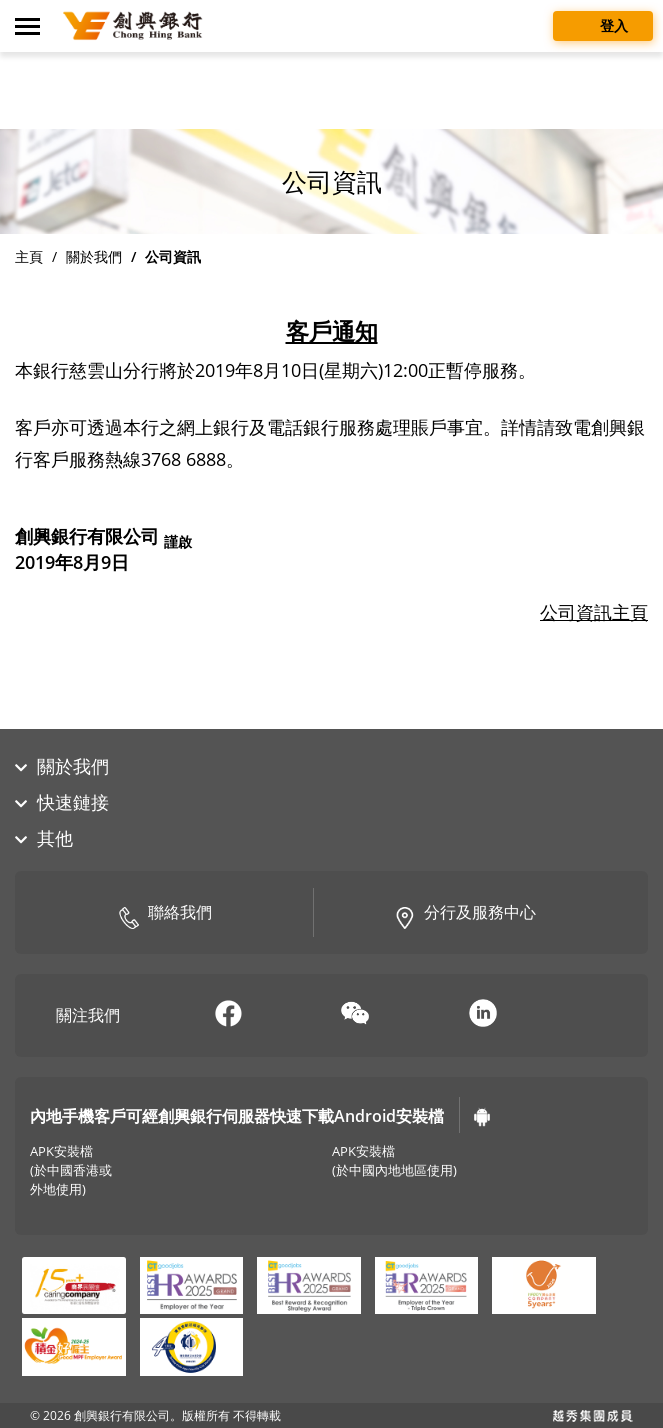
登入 (603, 24)
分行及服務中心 (465, 914)
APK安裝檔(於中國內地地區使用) (394, 1161)
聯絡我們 (165, 914)
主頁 (29, 256)
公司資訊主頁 (594, 612)
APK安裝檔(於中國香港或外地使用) (71, 1170)
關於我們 (94, 256)
